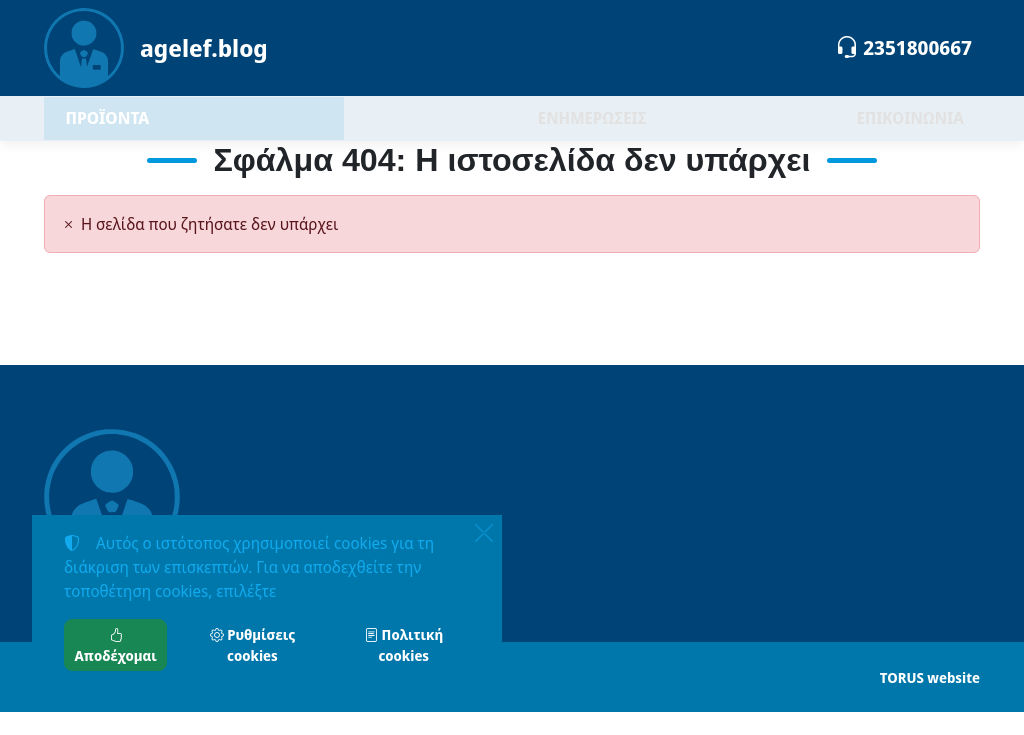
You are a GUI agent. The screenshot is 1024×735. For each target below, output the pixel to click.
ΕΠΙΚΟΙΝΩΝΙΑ (910, 130)
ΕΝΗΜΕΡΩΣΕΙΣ (592, 130)
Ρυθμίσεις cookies (252, 645)
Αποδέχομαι (116, 645)
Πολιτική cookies (403, 645)
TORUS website (930, 700)
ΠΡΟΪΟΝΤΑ (159, 129)
